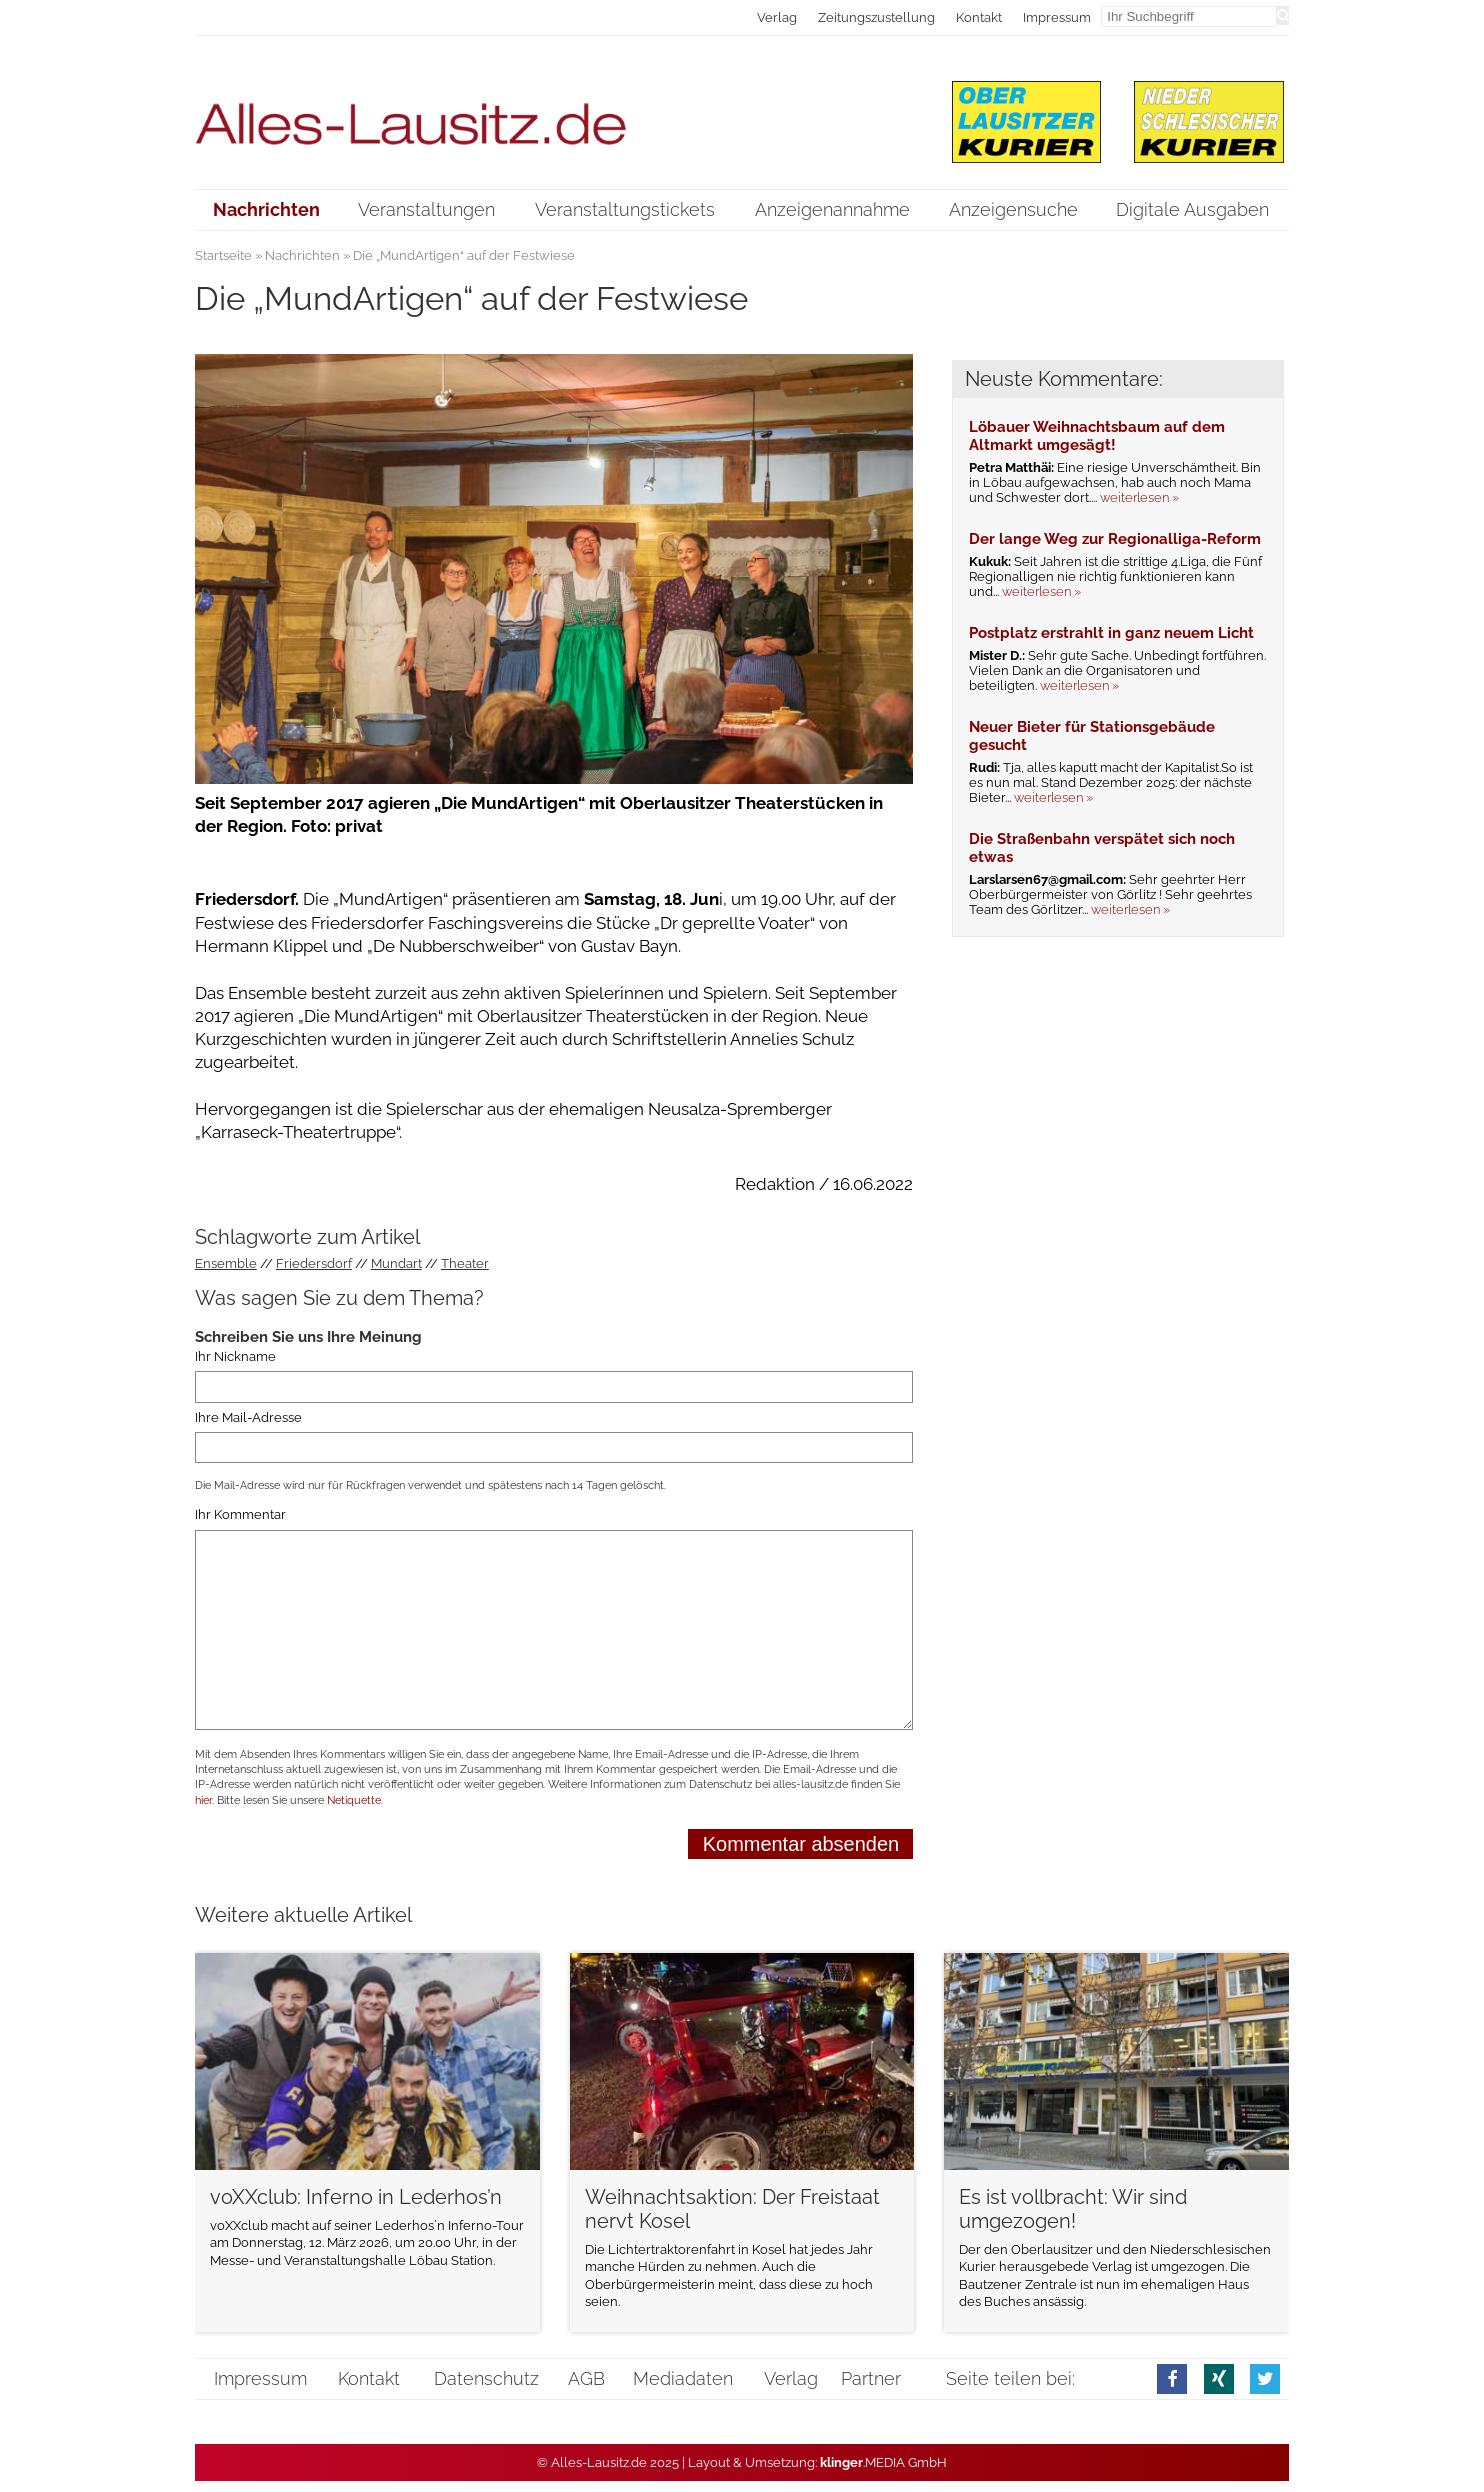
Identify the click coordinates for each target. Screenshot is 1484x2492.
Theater (465, 1263)
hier (203, 1800)
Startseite (223, 255)
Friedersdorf (314, 1263)
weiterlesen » (1139, 497)
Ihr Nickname (235, 1356)
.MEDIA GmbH (883, 2462)
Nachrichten (302, 255)
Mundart (396, 1263)
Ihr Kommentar (240, 1514)
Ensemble (226, 1263)
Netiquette (354, 1800)
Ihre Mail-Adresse (248, 1417)
